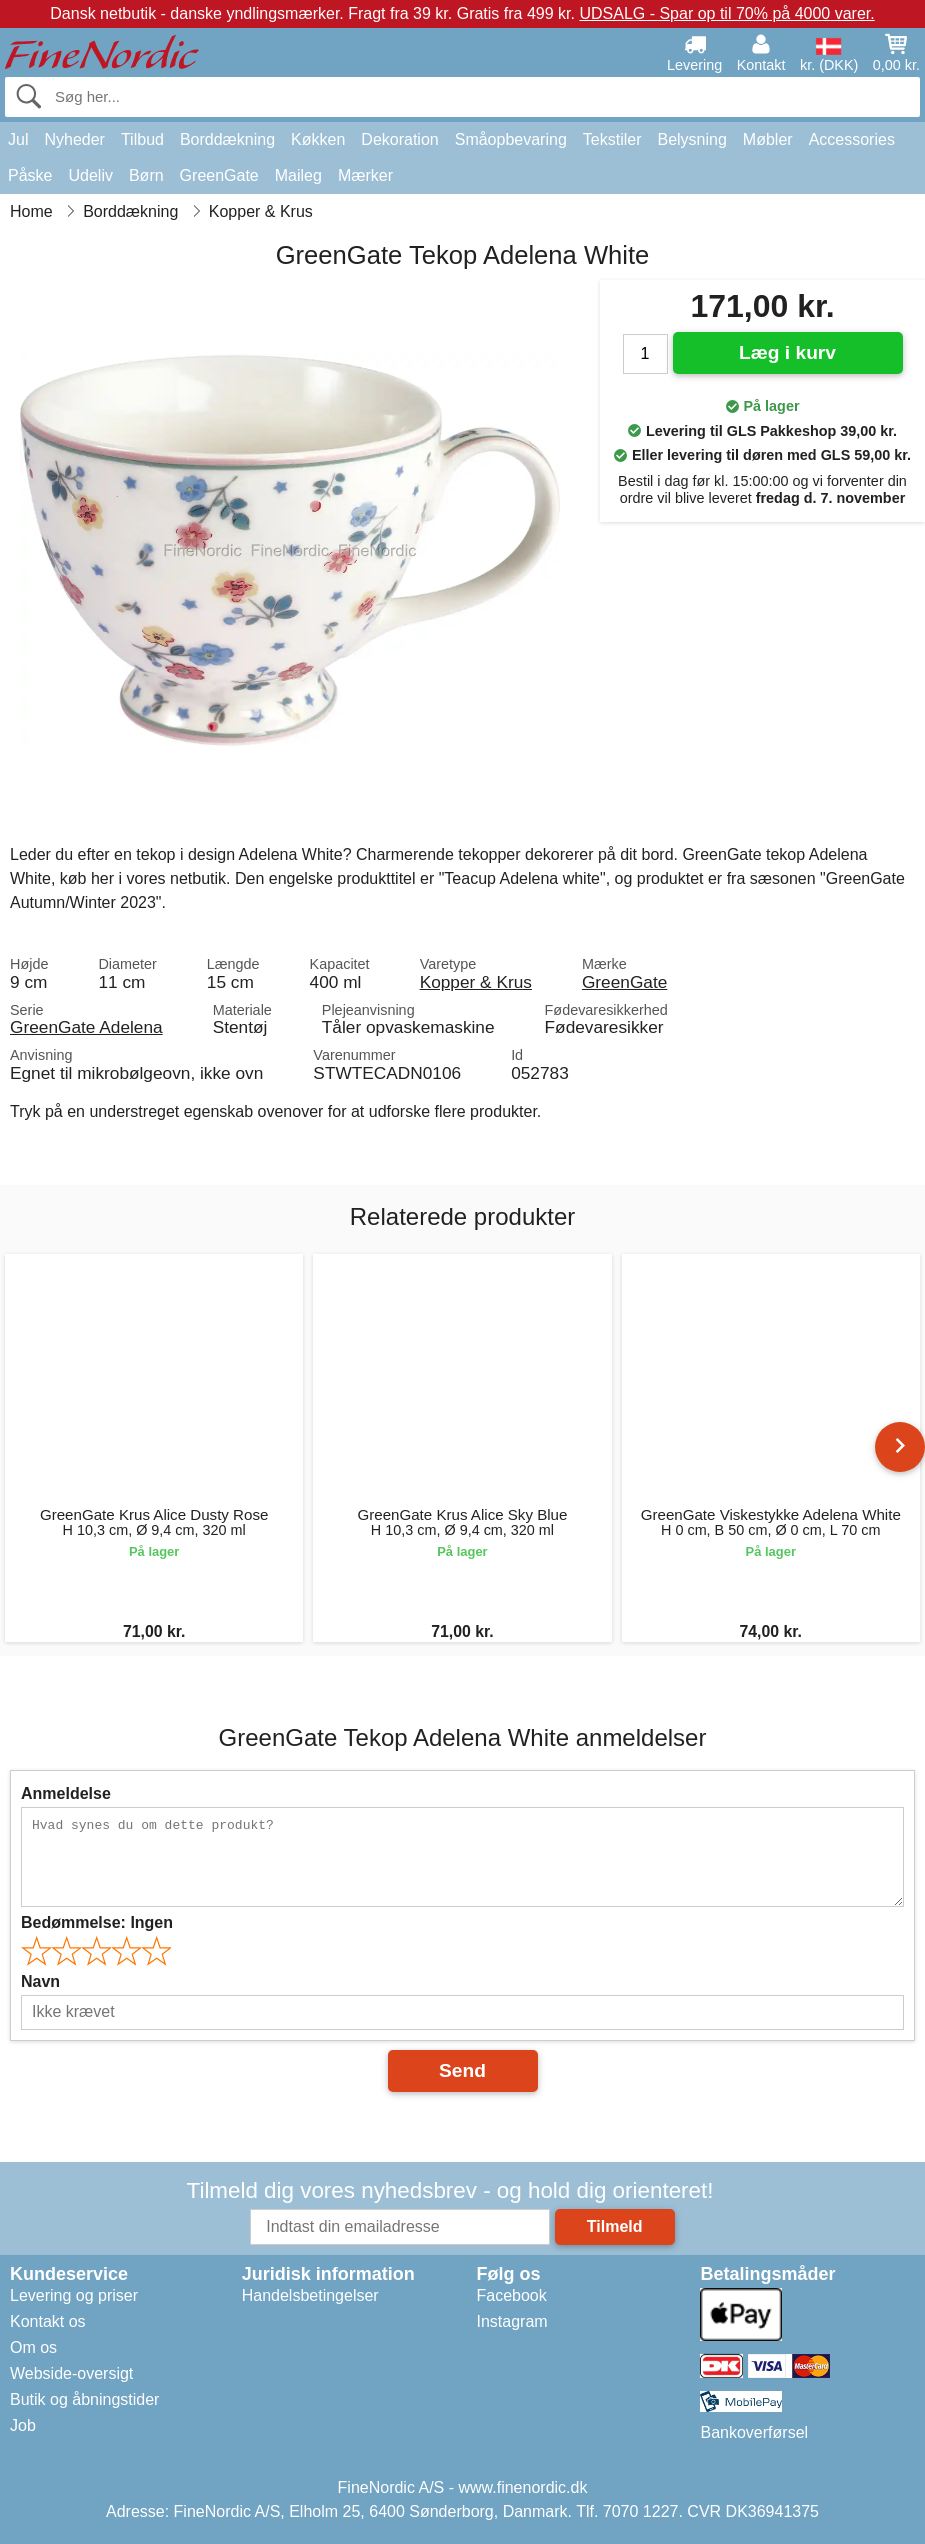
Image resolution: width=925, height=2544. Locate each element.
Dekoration (399, 139)
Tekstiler (612, 139)
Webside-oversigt (71, 2373)
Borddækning (227, 139)
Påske (30, 175)
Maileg (298, 175)
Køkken (318, 139)
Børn (146, 175)
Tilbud (142, 139)
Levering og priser (74, 2295)
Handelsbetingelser (310, 2295)
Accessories (852, 139)
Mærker (365, 175)
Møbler (768, 139)
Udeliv (90, 175)
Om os (33, 2347)
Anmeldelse (66, 1793)
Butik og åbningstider (84, 2399)
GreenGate (219, 175)
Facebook (511, 2295)
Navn (40, 1981)
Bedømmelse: (97, 1922)
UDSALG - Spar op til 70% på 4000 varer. (726, 13)
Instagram (511, 2321)
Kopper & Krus (476, 982)
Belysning (691, 139)
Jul (18, 139)
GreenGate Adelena (86, 1027)
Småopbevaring (511, 139)
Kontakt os (48, 2321)
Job (23, 2425)
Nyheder (74, 139)
